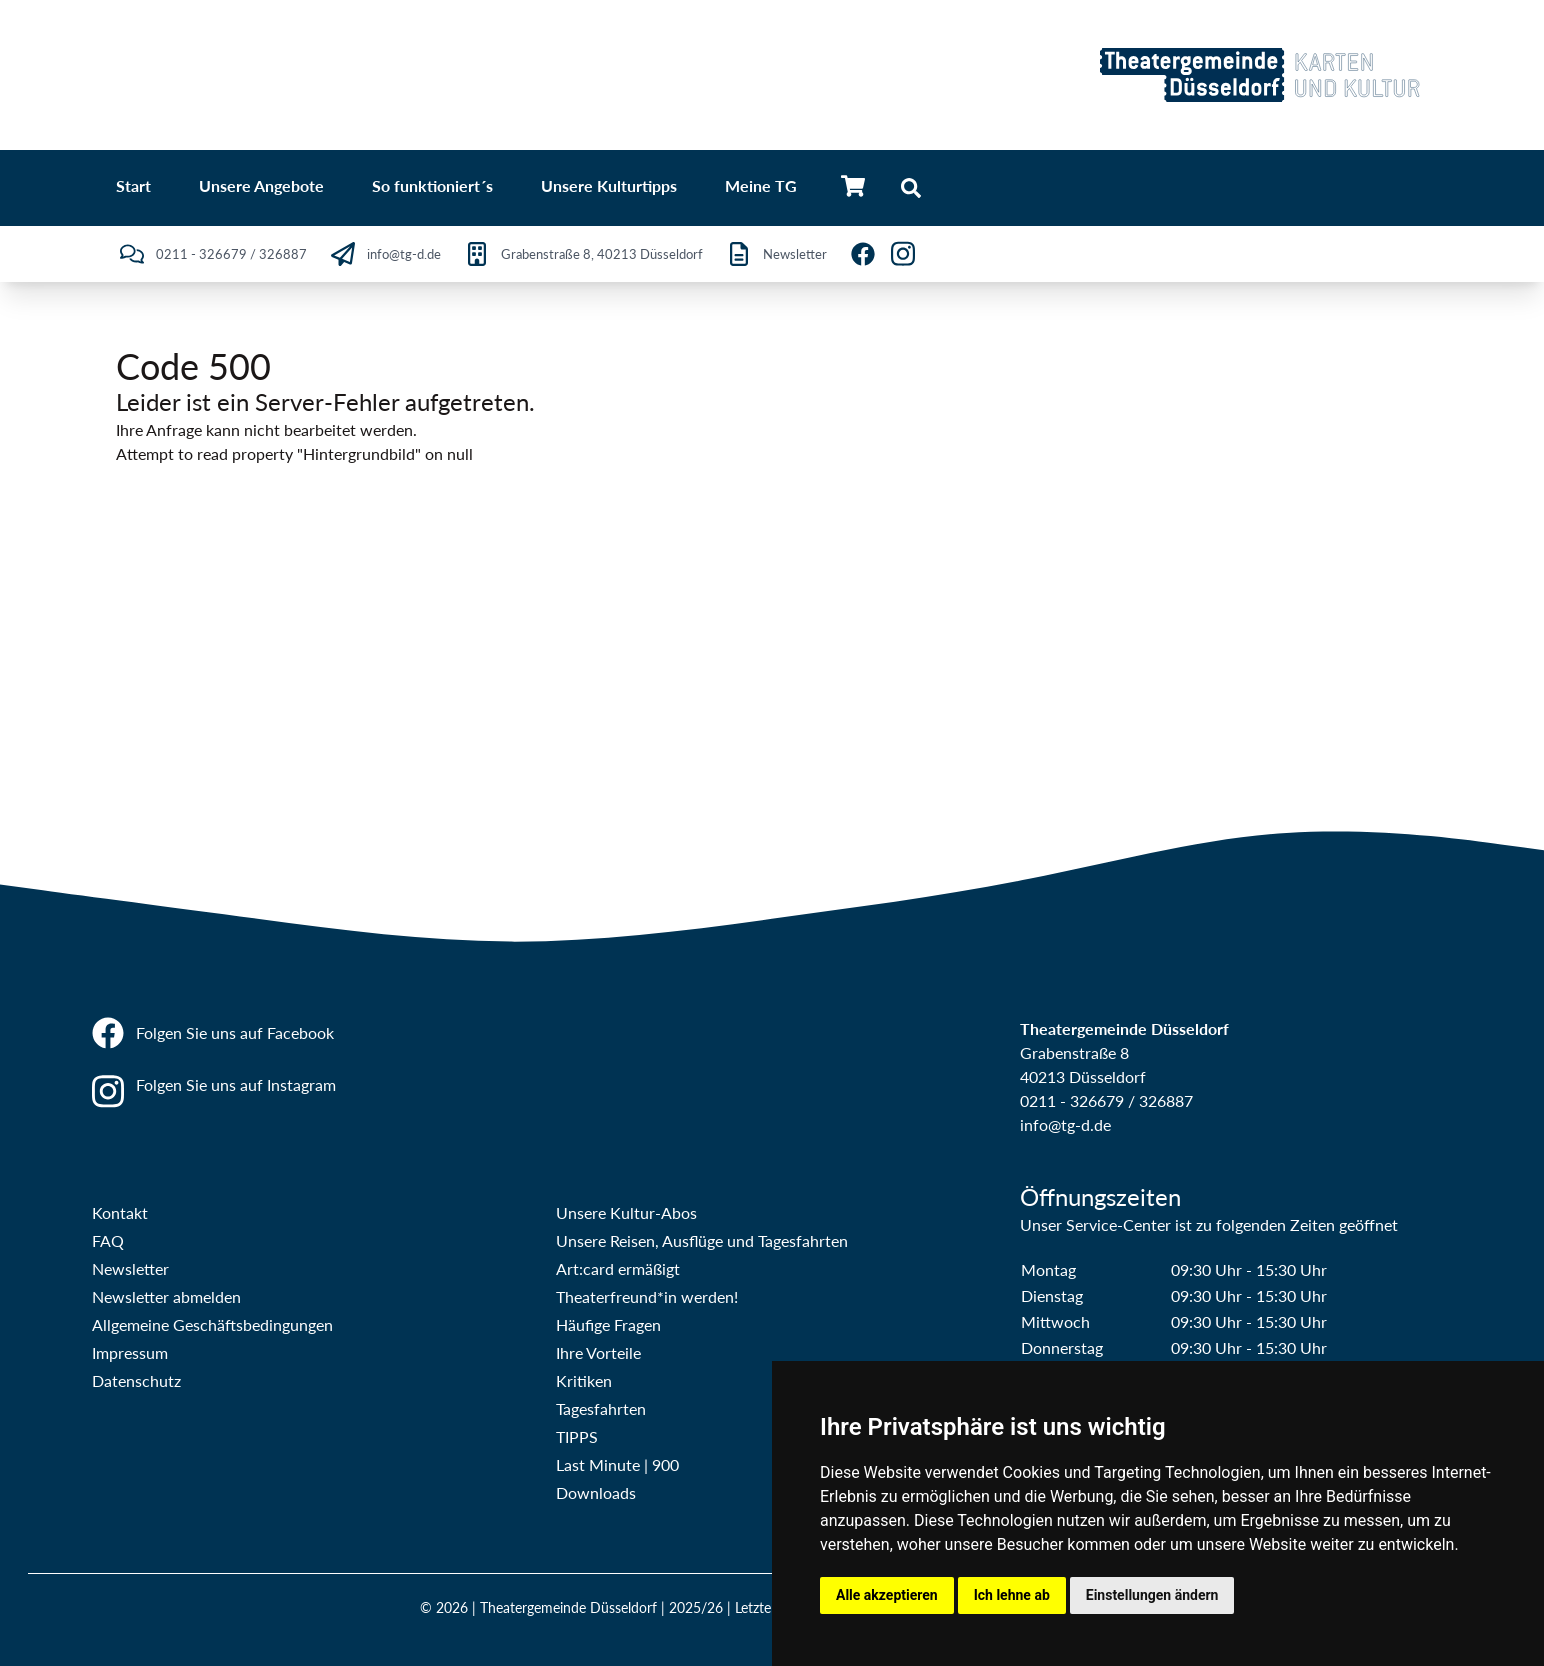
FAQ (108, 1240)
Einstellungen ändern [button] (1152, 1595)
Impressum (130, 1352)
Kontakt (120, 1212)
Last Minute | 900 (617, 1464)
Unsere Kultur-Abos (626, 1212)
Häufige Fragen (608, 1324)
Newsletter (130, 1268)
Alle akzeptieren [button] (887, 1595)
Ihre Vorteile (598, 1352)
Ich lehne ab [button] (1012, 1595)
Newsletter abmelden (166, 1296)
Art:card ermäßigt (618, 1268)
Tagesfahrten (601, 1408)
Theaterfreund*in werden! (647, 1296)
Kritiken (584, 1380)
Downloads (596, 1492)
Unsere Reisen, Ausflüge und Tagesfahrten (702, 1240)
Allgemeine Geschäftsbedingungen (212, 1324)
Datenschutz (136, 1380)
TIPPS (577, 1436)
